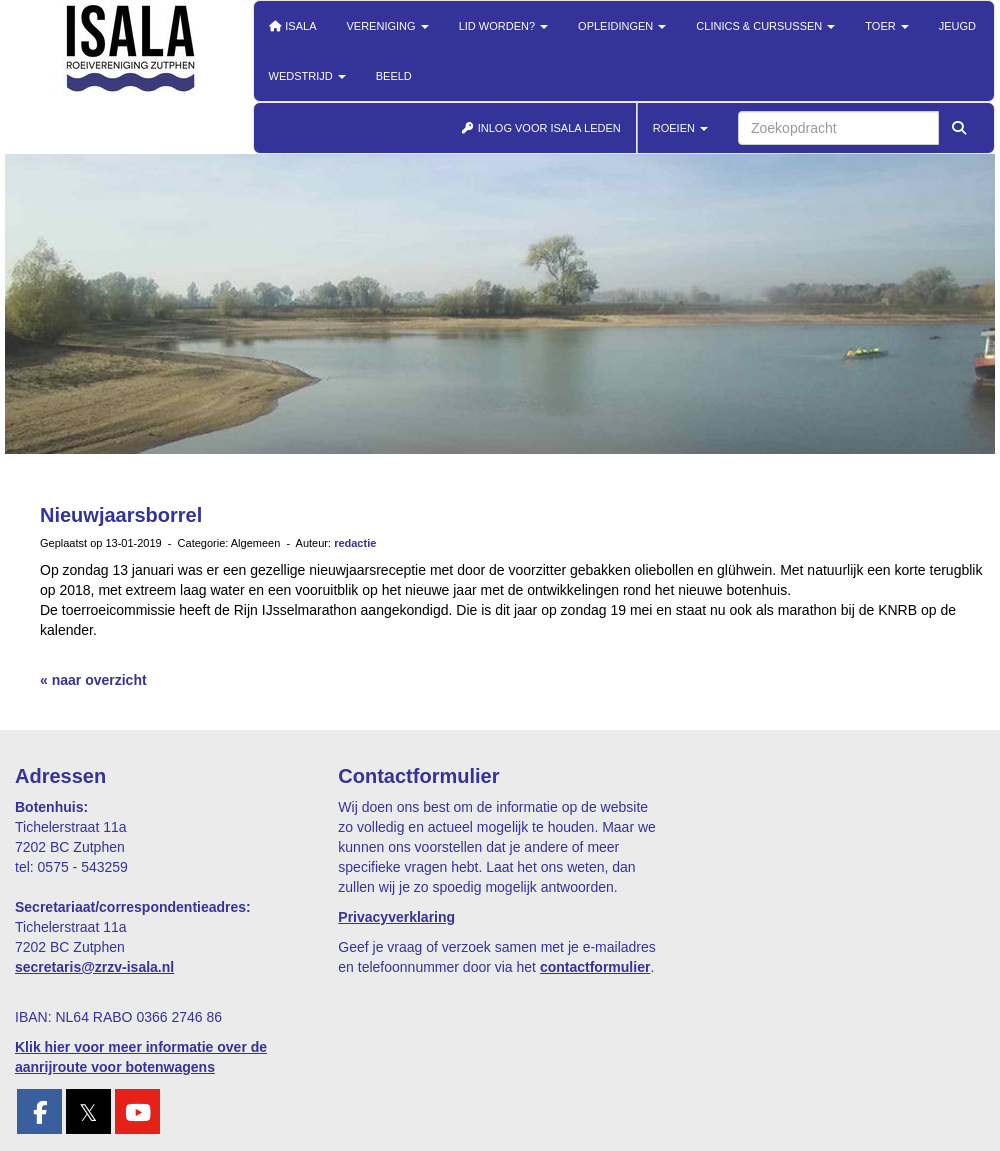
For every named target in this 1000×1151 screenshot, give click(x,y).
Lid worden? (503, 26)
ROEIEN (680, 128)
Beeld (394, 76)
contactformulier (595, 967)
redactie (355, 543)
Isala (293, 26)
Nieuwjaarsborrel (121, 515)
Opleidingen (622, 26)
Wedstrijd (307, 76)
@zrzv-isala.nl (94, 967)
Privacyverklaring (396, 917)
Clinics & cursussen (765, 26)
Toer (886, 26)
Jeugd (957, 26)
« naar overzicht (93, 680)
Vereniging (388, 26)
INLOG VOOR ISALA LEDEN (541, 128)
